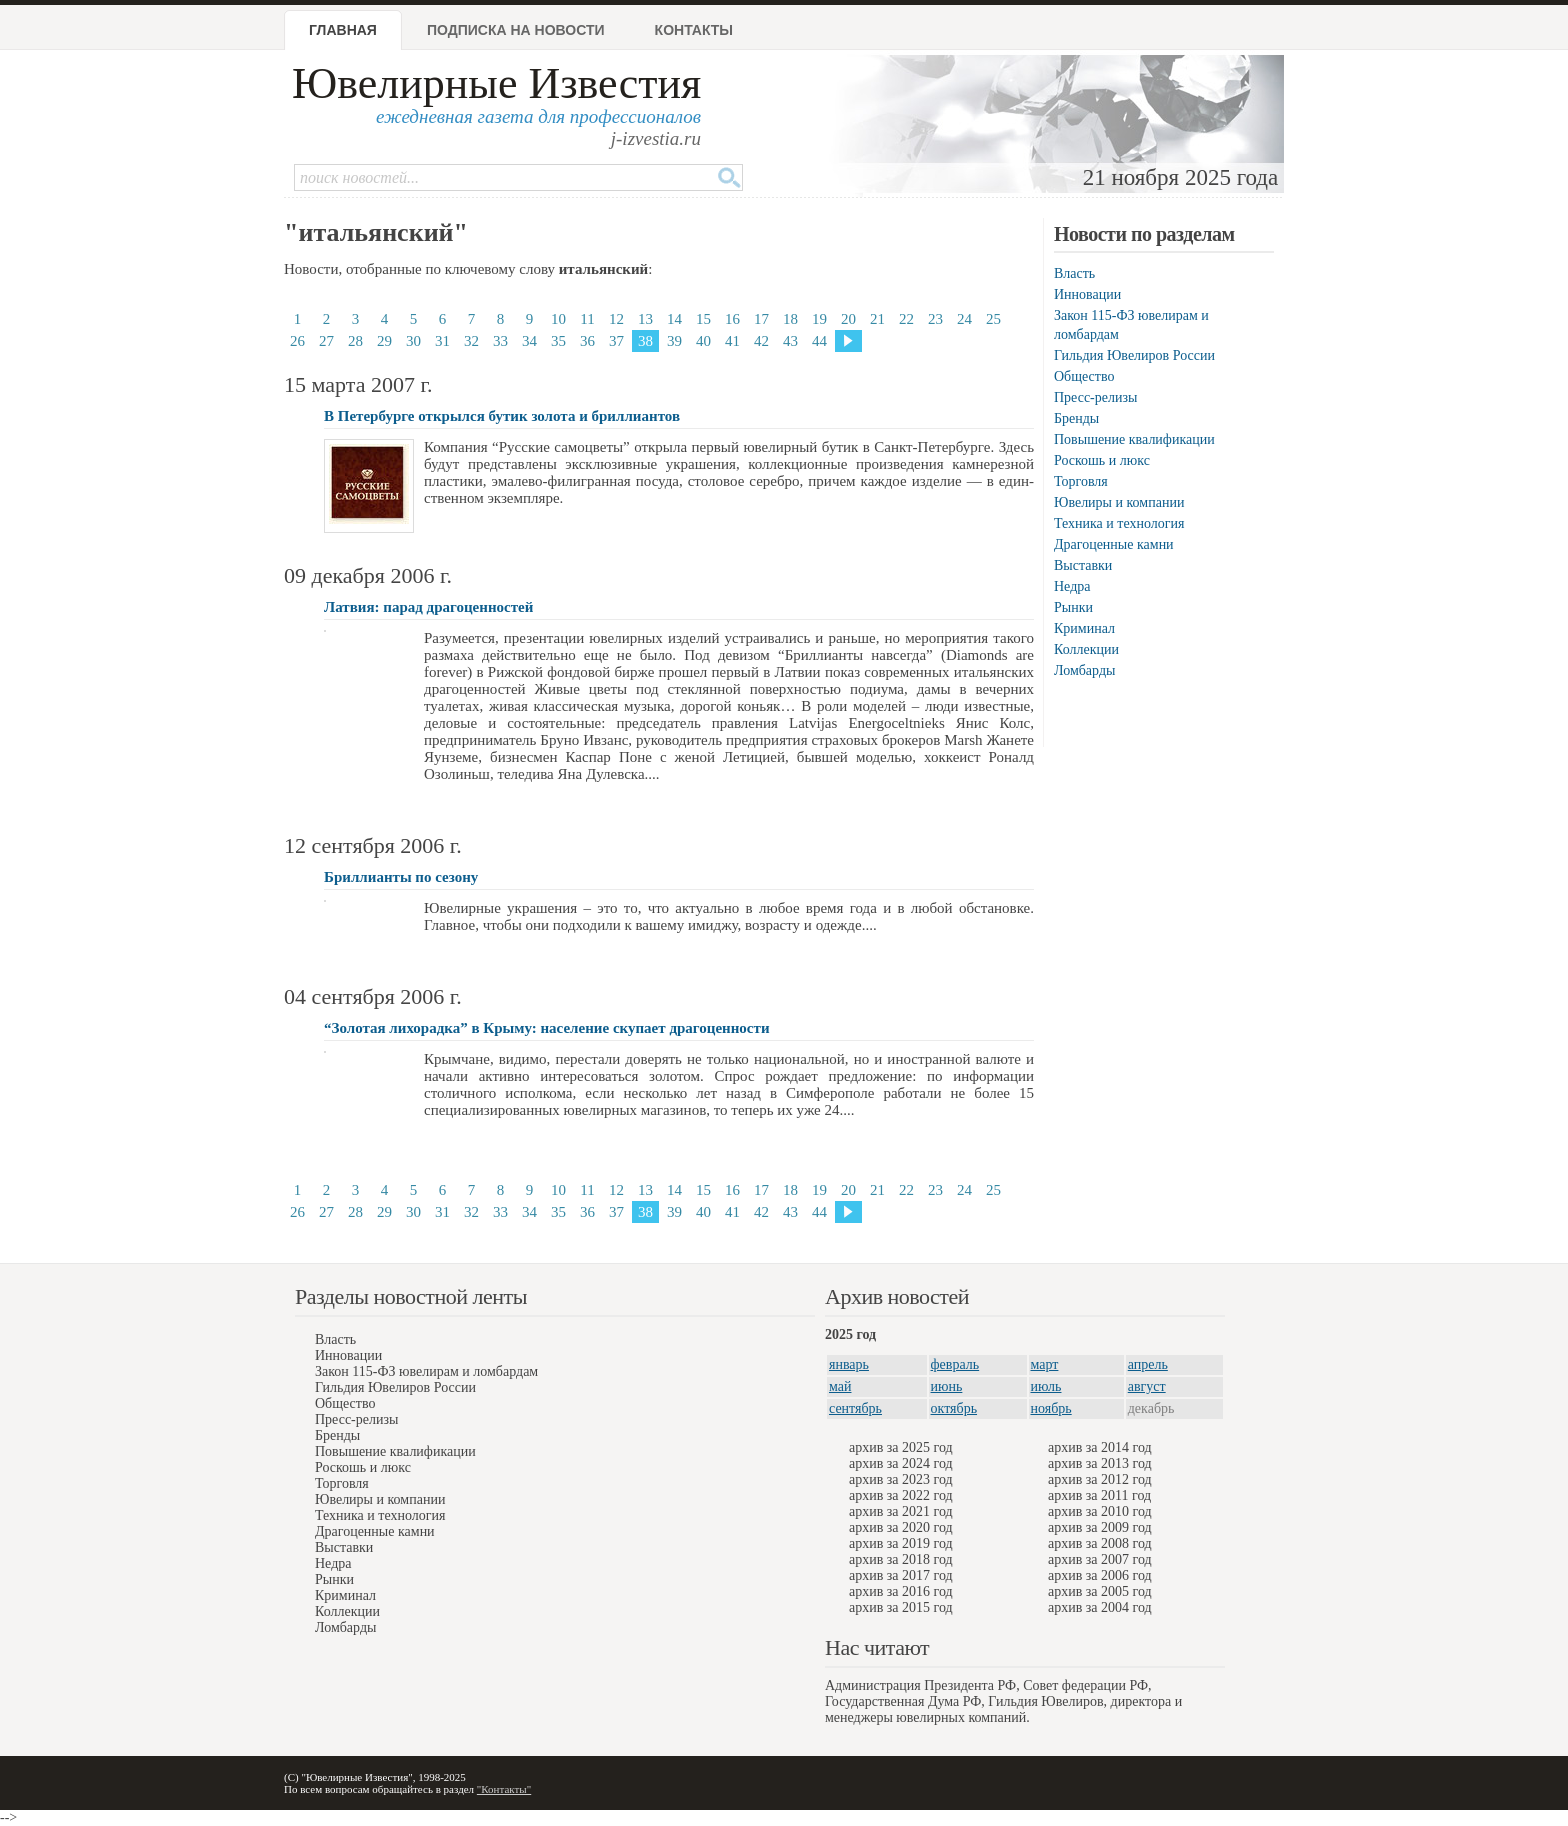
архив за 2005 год (1100, 1591)
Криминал (1084, 628)
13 (645, 319)
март (1045, 1364)
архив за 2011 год (1099, 1495)
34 (529, 341)
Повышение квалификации (1134, 439)
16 (732, 319)
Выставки (1083, 565)
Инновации (1087, 294)
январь (849, 1364)
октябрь (954, 1408)
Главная (343, 30)
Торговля (1081, 481)
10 (558, 319)
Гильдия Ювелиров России (1134, 355)
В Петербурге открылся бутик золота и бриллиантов (502, 416)
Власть (1074, 273)
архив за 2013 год (1100, 1463)
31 (442, 341)
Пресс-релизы (1095, 397)
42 (761, 341)
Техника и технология (1119, 523)
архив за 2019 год (901, 1543)
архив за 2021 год (901, 1511)
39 (674, 341)
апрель (1148, 1364)
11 (587, 319)
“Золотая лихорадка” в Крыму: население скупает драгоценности (547, 1028)
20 (848, 319)
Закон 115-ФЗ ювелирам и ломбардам (426, 1371)
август (1147, 1386)
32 (471, 341)
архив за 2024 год (901, 1463)
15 (703, 319)
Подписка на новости (516, 30)
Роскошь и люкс (1102, 460)
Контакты (694, 30)
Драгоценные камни (1114, 544)
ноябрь (1051, 1408)
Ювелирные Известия (496, 83)
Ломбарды (1084, 670)
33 (500, 341)
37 (616, 341)
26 (297, 341)
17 (761, 319)
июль (1046, 1386)
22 (906, 319)
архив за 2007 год (1100, 1559)
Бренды (1076, 418)
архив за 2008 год (1100, 1543)
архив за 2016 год (901, 1591)
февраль (955, 1364)
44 (819, 341)
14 (674, 319)
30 (413, 341)
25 (993, 319)
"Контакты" (504, 1789)
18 (790, 319)
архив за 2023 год (901, 1479)
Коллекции (1086, 649)
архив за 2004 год (1100, 1607)
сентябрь (855, 1408)
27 (326, 341)
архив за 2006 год (1100, 1575)
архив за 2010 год (1100, 1511)
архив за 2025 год (901, 1447)
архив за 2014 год (1100, 1447)
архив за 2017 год (901, 1575)
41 (732, 341)
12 (616, 319)
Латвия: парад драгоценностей (428, 607)
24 (964, 319)
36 (587, 341)
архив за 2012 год (1100, 1479)
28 (355, 341)
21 (877, 319)
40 (703, 341)
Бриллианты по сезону (401, 877)
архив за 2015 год (901, 1607)
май (840, 1386)
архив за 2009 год (1100, 1527)
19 (819, 319)
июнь (947, 1386)
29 (384, 341)
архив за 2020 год (901, 1527)
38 (645, 341)
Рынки (1073, 607)
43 (790, 341)
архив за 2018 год (901, 1559)
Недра (1072, 586)
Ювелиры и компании (1119, 502)
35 (558, 341)
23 (935, 319)
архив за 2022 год (901, 1495)
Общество (1084, 376)
